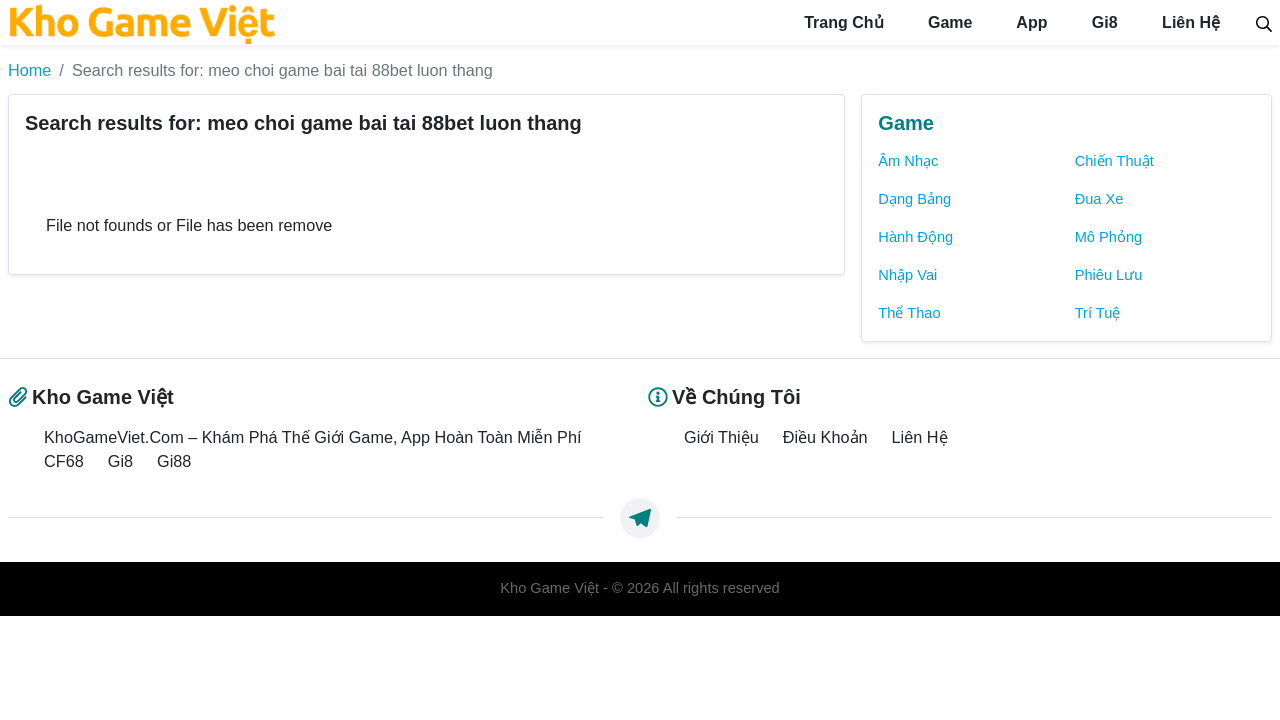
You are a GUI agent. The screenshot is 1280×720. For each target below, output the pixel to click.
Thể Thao (909, 313)
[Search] (1264, 22)
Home (29, 70)
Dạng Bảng (914, 199)
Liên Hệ (1189, 22)
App (1029, 22)
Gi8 (1102, 22)
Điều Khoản (825, 437)
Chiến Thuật (1114, 161)
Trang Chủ (842, 22)
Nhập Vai (907, 275)
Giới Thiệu (721, 437)
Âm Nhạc (908, 161)
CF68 (64, 461)
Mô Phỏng (1109, 237)
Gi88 (174, 461)
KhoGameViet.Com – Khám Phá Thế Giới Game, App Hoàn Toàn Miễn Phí (312, 437)
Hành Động (915, 237)
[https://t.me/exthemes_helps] (640, 518)
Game (948, 22)
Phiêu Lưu (1109, 275)
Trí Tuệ (1098, 313)
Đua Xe (1099, 199)
